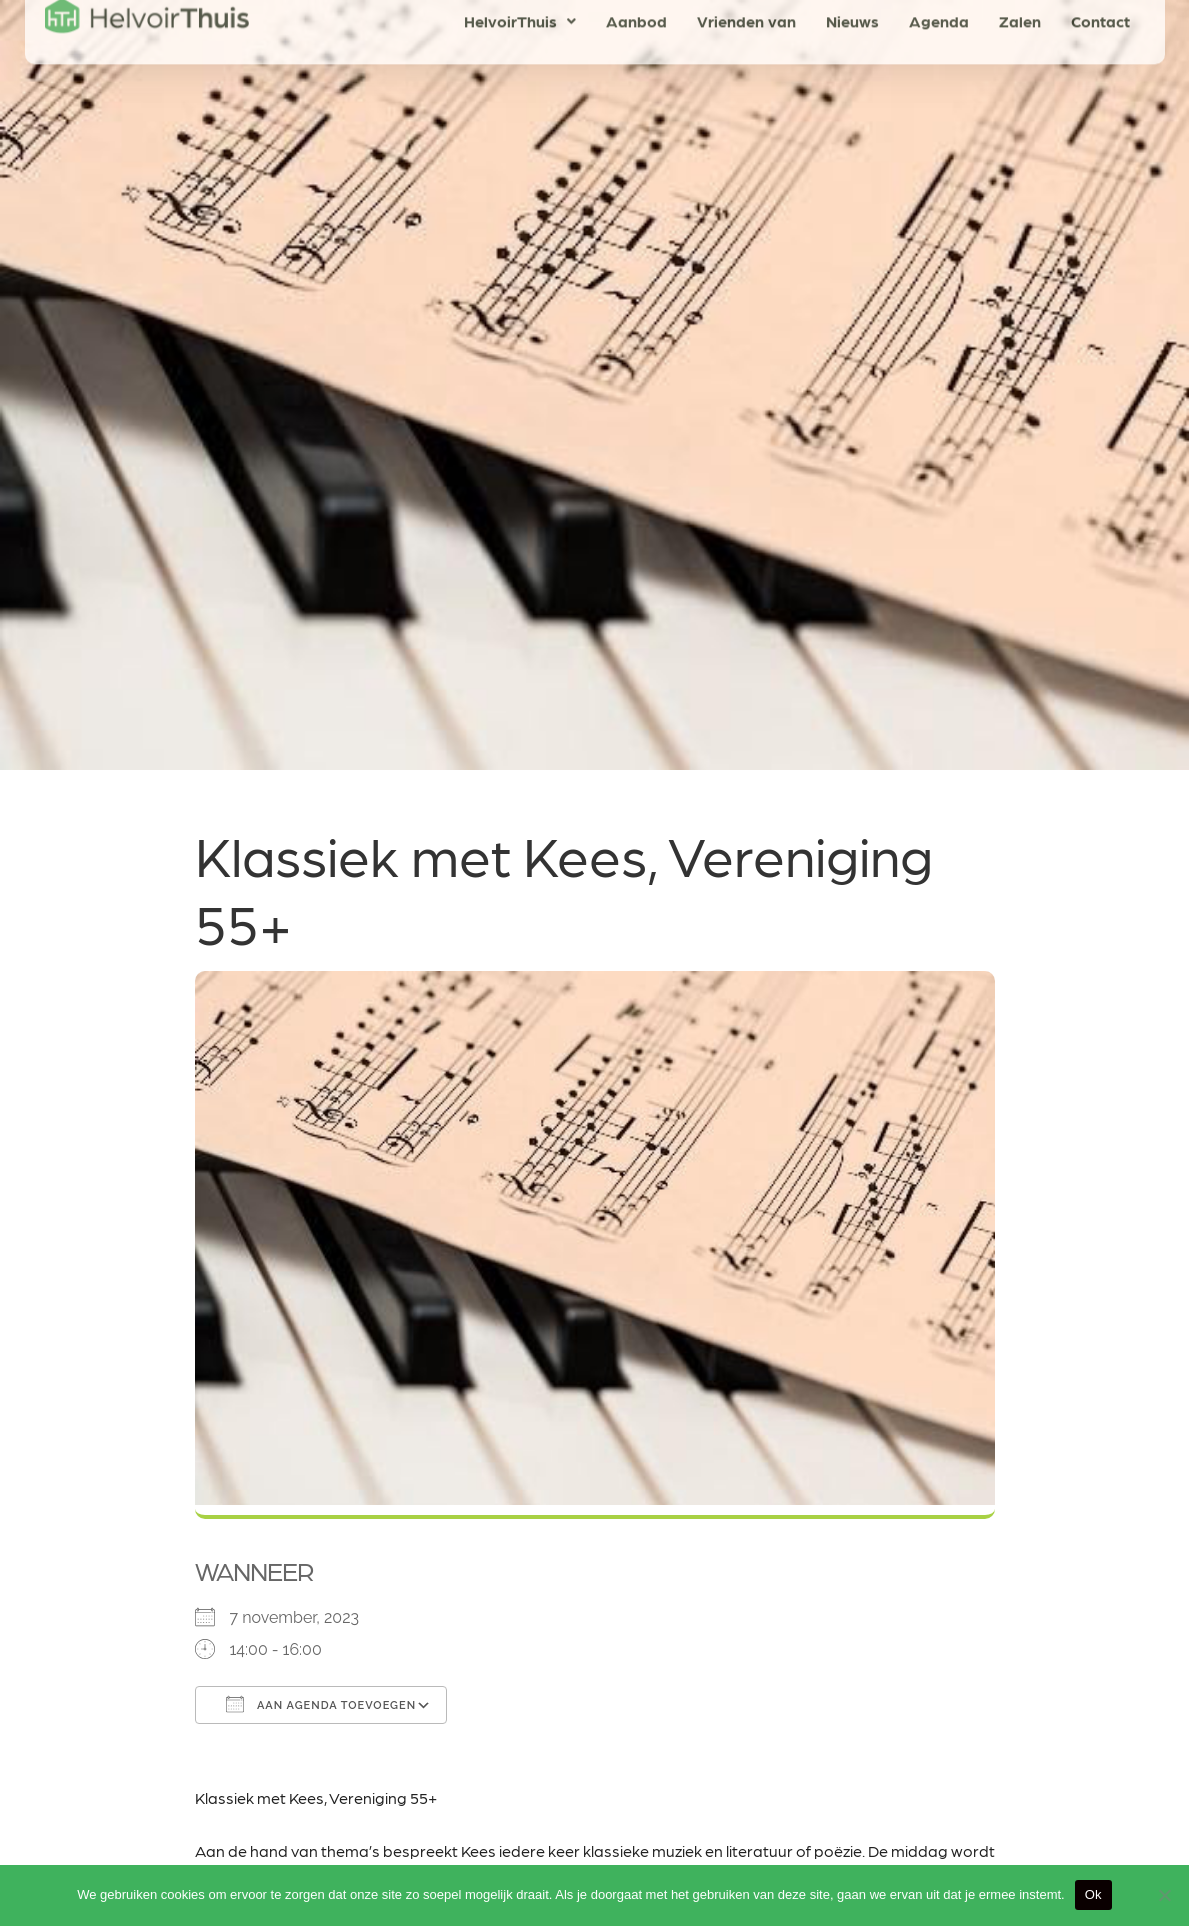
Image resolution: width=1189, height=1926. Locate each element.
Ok (1093, 1894)
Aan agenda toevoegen (321, 1704)
